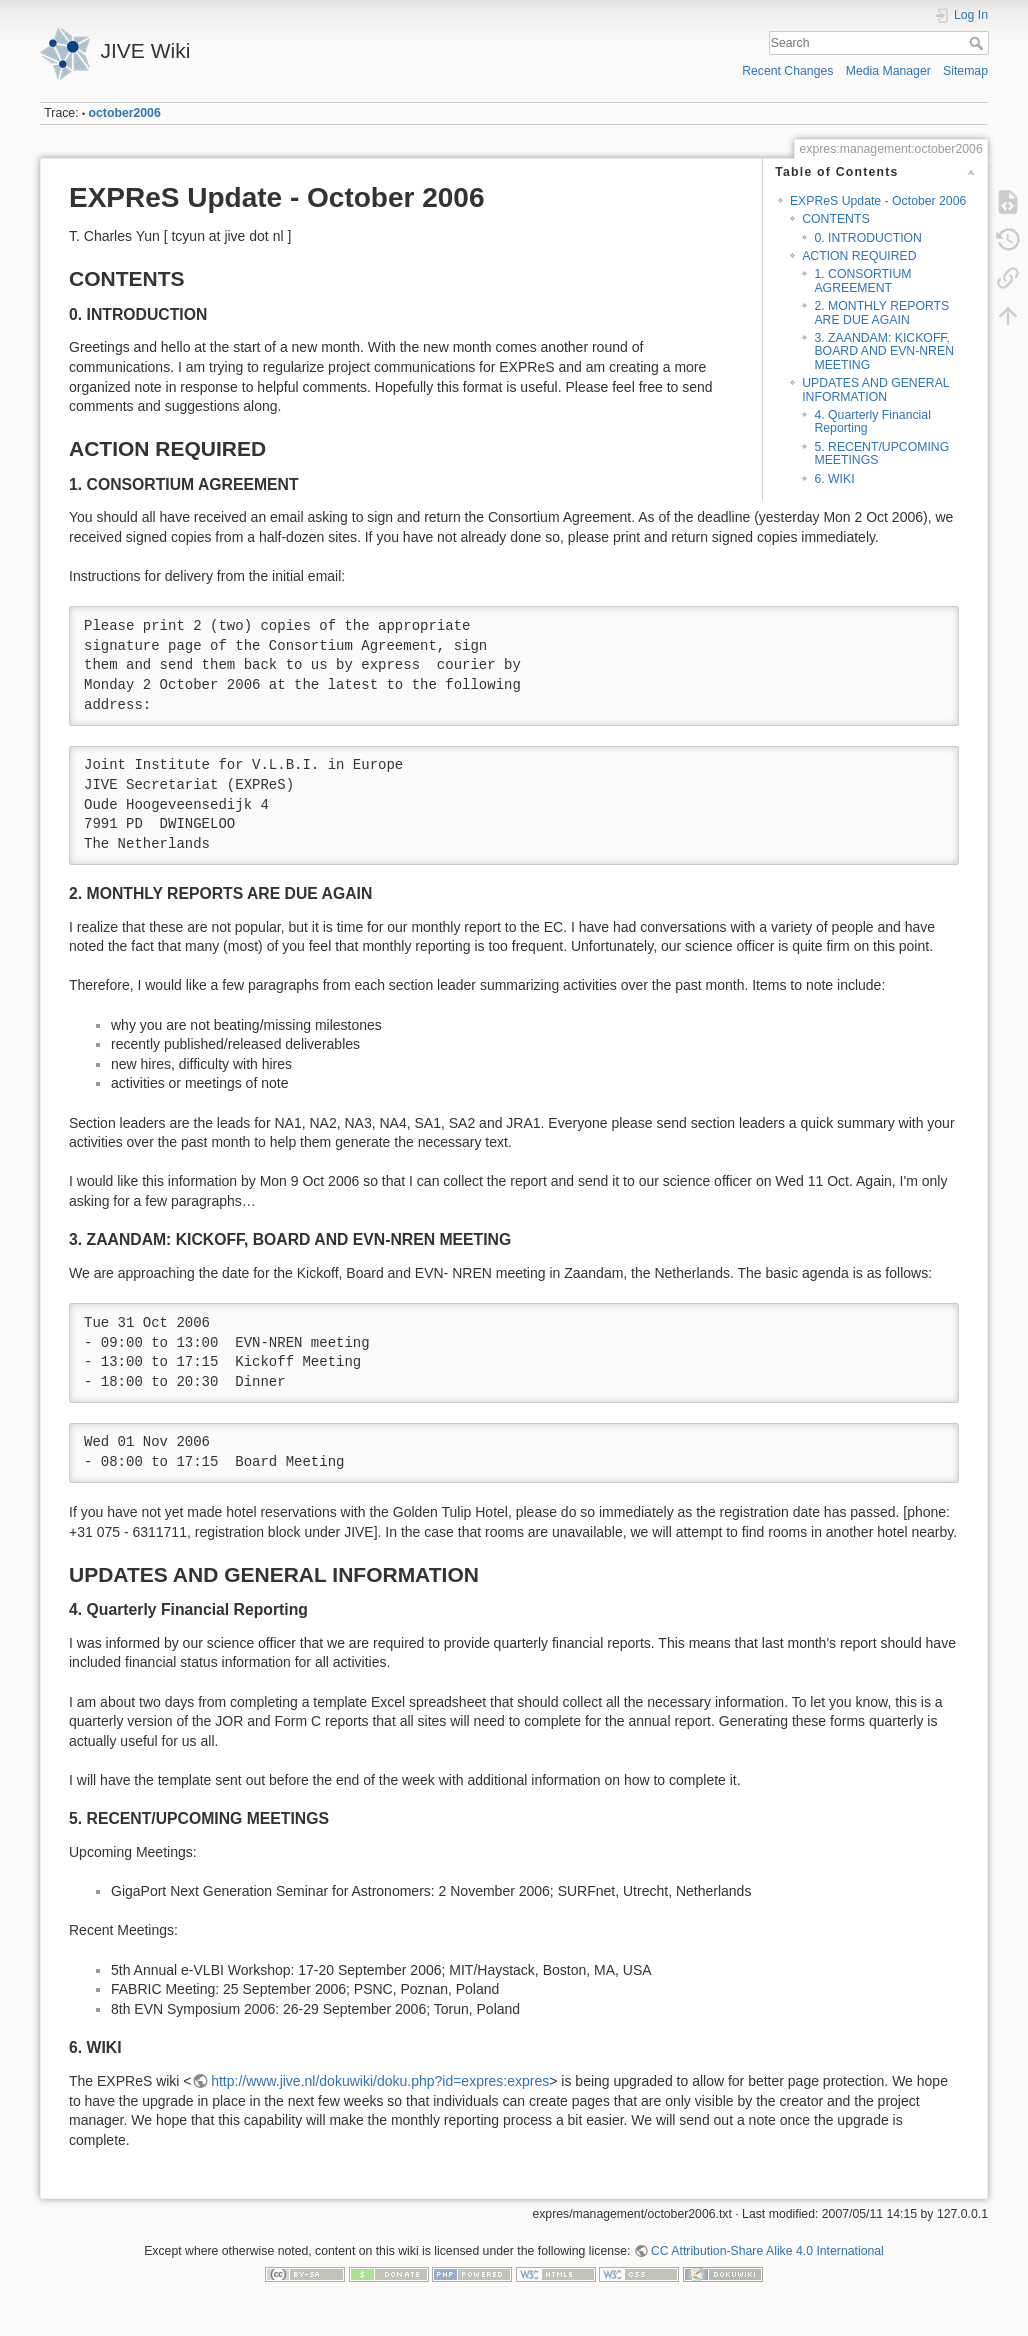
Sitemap (965, 71)
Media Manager (888, 71)
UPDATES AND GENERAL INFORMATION (875, 389)
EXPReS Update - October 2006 (878, 201)
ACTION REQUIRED (859, 256)
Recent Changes (787, 71)
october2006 (125, 113)
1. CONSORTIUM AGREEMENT (862, 280)
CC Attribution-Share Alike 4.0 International (767, 2251)
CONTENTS (835, 219)
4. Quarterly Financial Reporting (872, 421)
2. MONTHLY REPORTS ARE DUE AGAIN (881, 312)
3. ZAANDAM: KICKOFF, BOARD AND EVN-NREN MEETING (884, 351)
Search (978, 43)
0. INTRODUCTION (868, 238)
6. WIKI (834, 479)
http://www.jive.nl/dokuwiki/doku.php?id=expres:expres (380, 2081)
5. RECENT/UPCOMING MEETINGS (881, 453)
